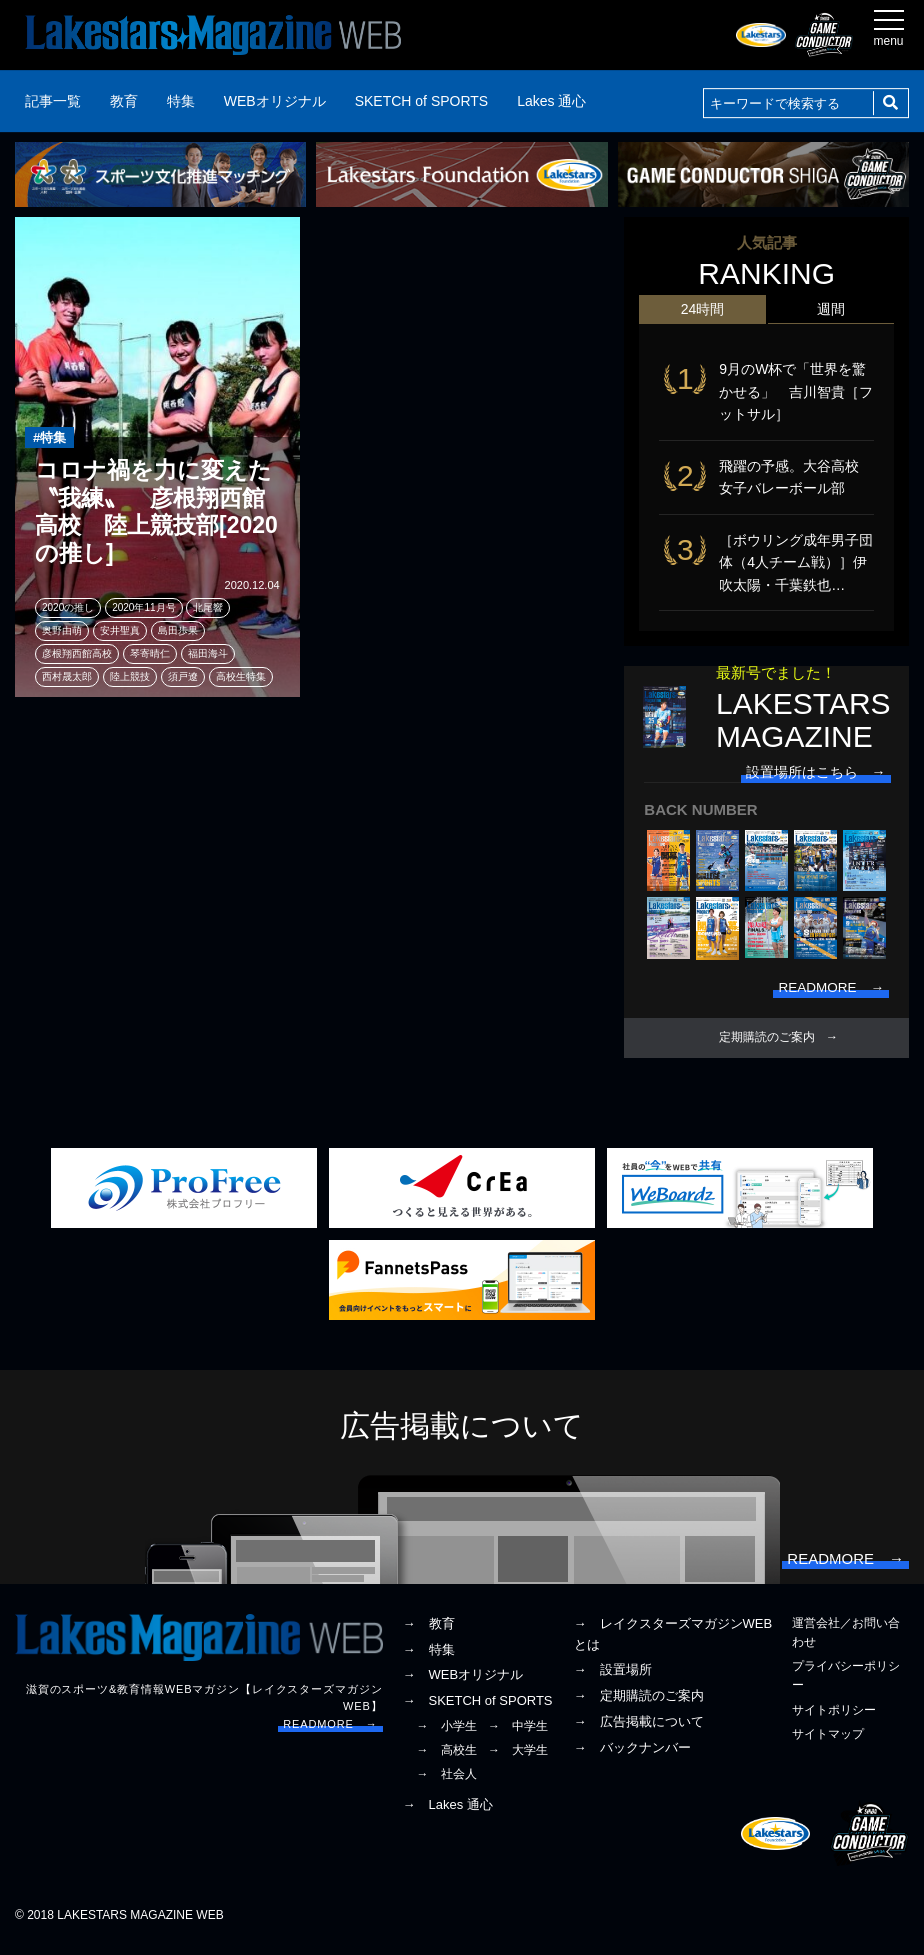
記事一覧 (53, 101)
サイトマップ (828, 1744)
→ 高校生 (447, 1760)
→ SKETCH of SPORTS (478, 1710)
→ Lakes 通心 (448, 1814)
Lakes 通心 (551, 101)
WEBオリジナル (275, 101)
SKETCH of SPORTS (422, 101)
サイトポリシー (834, 1720)
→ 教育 (429, 1633)
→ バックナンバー (632, 1757)
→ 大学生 (518, 1760)
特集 (181, 101)
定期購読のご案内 (767, 1045)
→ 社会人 (447, 1784)
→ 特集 (429, 1659)
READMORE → (330, 1734)
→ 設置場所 (613, 1679)
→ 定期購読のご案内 (639, 1705)
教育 (124, 101)
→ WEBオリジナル (463, 1684)
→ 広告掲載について (639, 1731)
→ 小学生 (447, 1736)
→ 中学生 (518, 1736)
